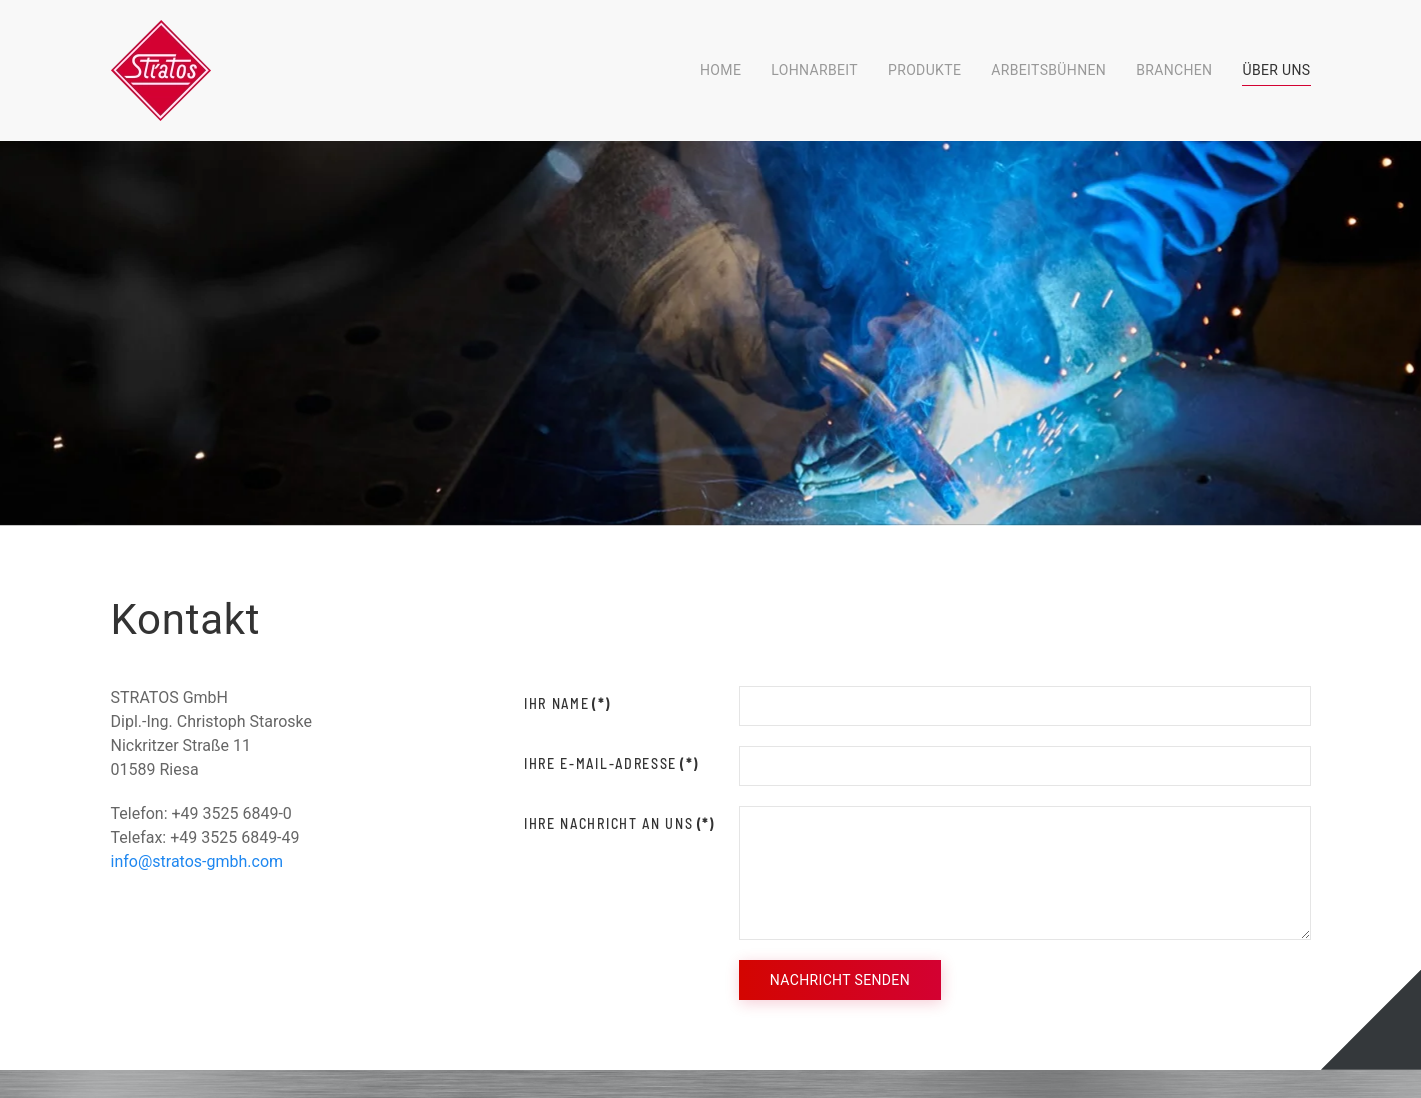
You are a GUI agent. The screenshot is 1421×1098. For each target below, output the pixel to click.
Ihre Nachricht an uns (619, 823)
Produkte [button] (924, 70)
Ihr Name (567, 703)
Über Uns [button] (1276, 70)
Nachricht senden (840, 980)
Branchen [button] (1174, 70)
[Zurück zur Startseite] (161, 70)
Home (720, 70)
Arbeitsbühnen (1048, 70)
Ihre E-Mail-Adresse (611, 763)
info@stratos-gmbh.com (197, 861)
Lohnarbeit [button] (814, 70)
